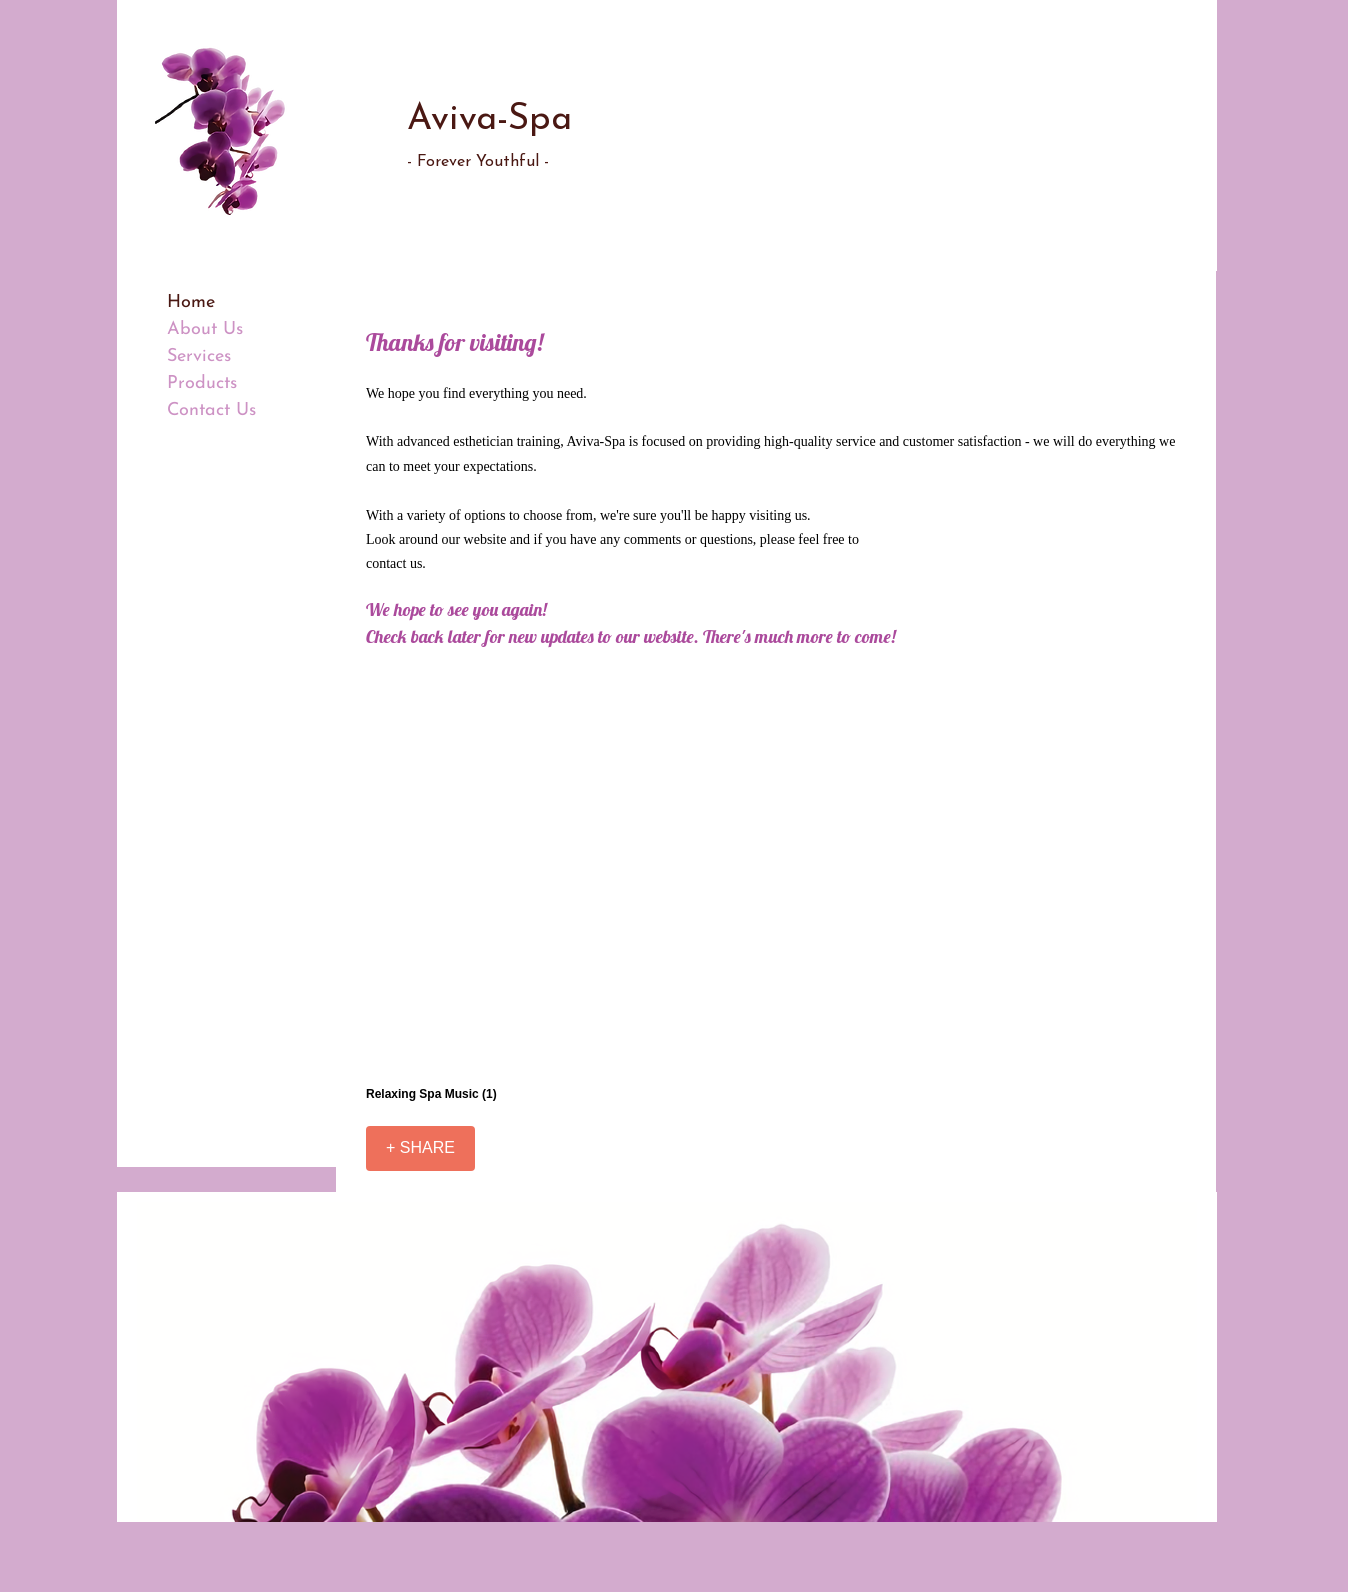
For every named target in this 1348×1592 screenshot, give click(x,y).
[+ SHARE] (420, 1148)
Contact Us (211, 410)
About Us (205, 329)
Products (202, 383)
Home (191, 302)
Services (199, 356)
